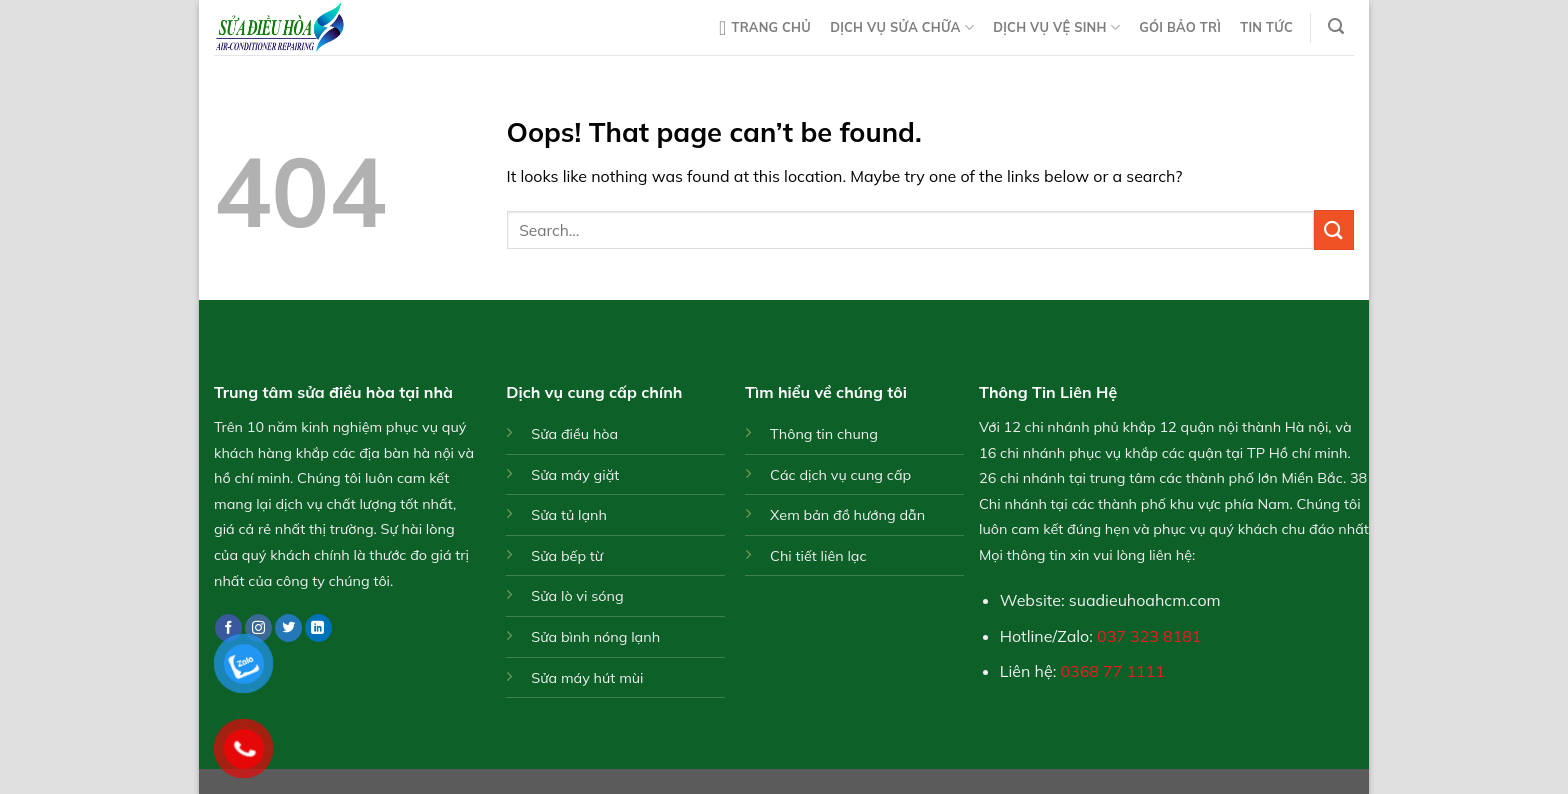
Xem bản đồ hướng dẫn (847, 515)
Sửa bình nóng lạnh (595, 637)
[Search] (1336, 26)
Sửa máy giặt (575, 475)
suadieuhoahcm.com (1145, 600)
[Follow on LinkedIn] (318, 628)
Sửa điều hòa (574, 434)
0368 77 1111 (1113, 671)
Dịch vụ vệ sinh (1056, 27)
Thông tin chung (824, 434)
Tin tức (1266, 27)
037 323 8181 (1149, 636)
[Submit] (1334, 229)
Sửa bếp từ (567, 556)
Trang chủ (765, 28)
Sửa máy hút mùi (587, 678)
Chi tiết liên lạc (818, 556)
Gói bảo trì (1180, 27)
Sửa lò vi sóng (577, 596)
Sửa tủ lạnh (569, 515)
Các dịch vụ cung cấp (840, 475)
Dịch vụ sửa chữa (902, 27)
